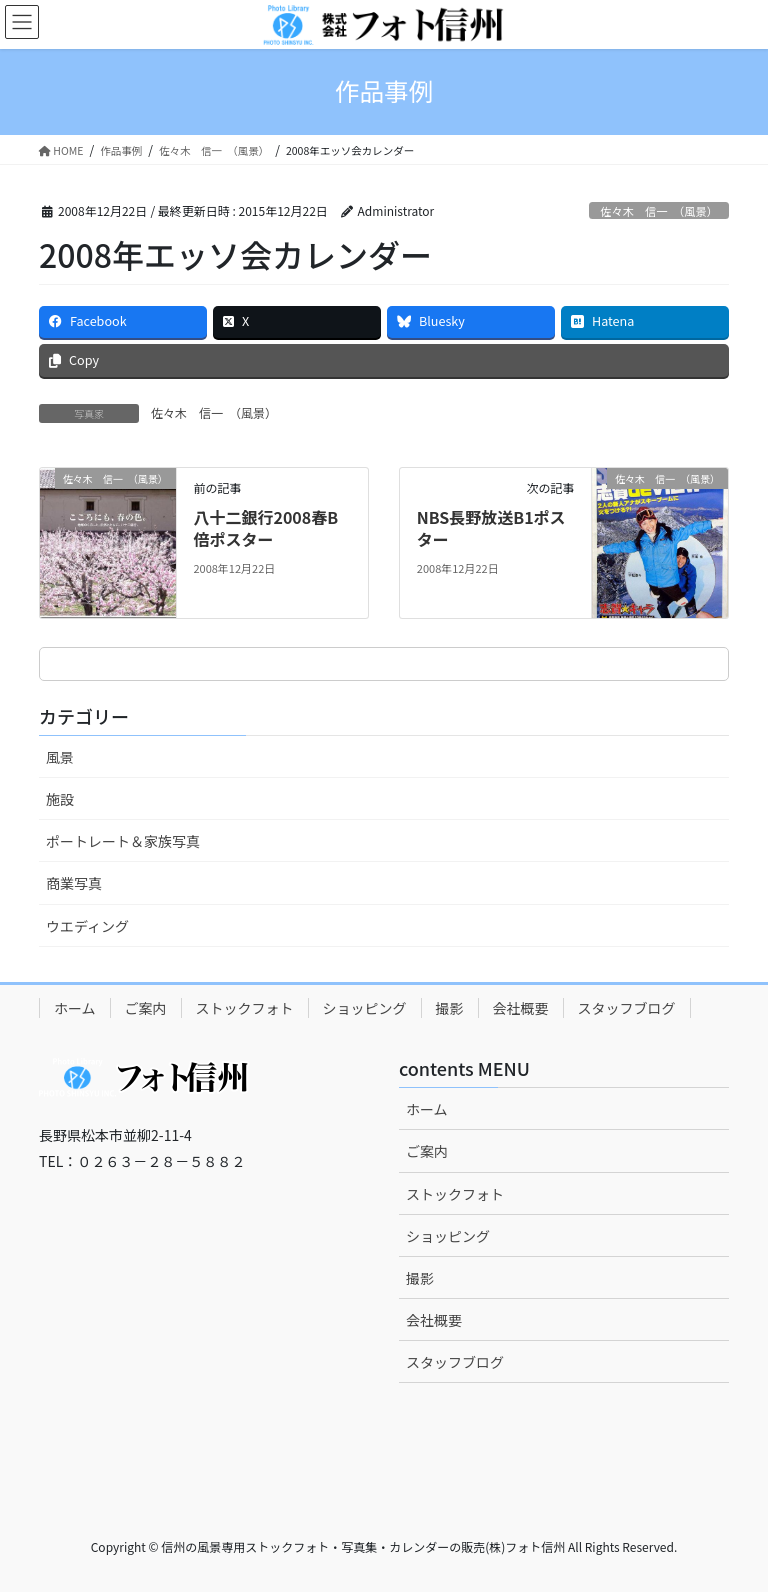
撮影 (450, 1008)
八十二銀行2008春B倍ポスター (265, 528)
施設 (60, 799)
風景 (60, 757)
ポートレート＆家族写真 (123, 841)
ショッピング (365, 1008)
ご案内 (146, 1008)
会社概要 (521, 1008)
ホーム (75, 1008)
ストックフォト (245, 1008)
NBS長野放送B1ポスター (491, 528)
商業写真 (74, 883)
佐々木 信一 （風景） (658, 211)
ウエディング (87, 926)
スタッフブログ (627, 1008)
